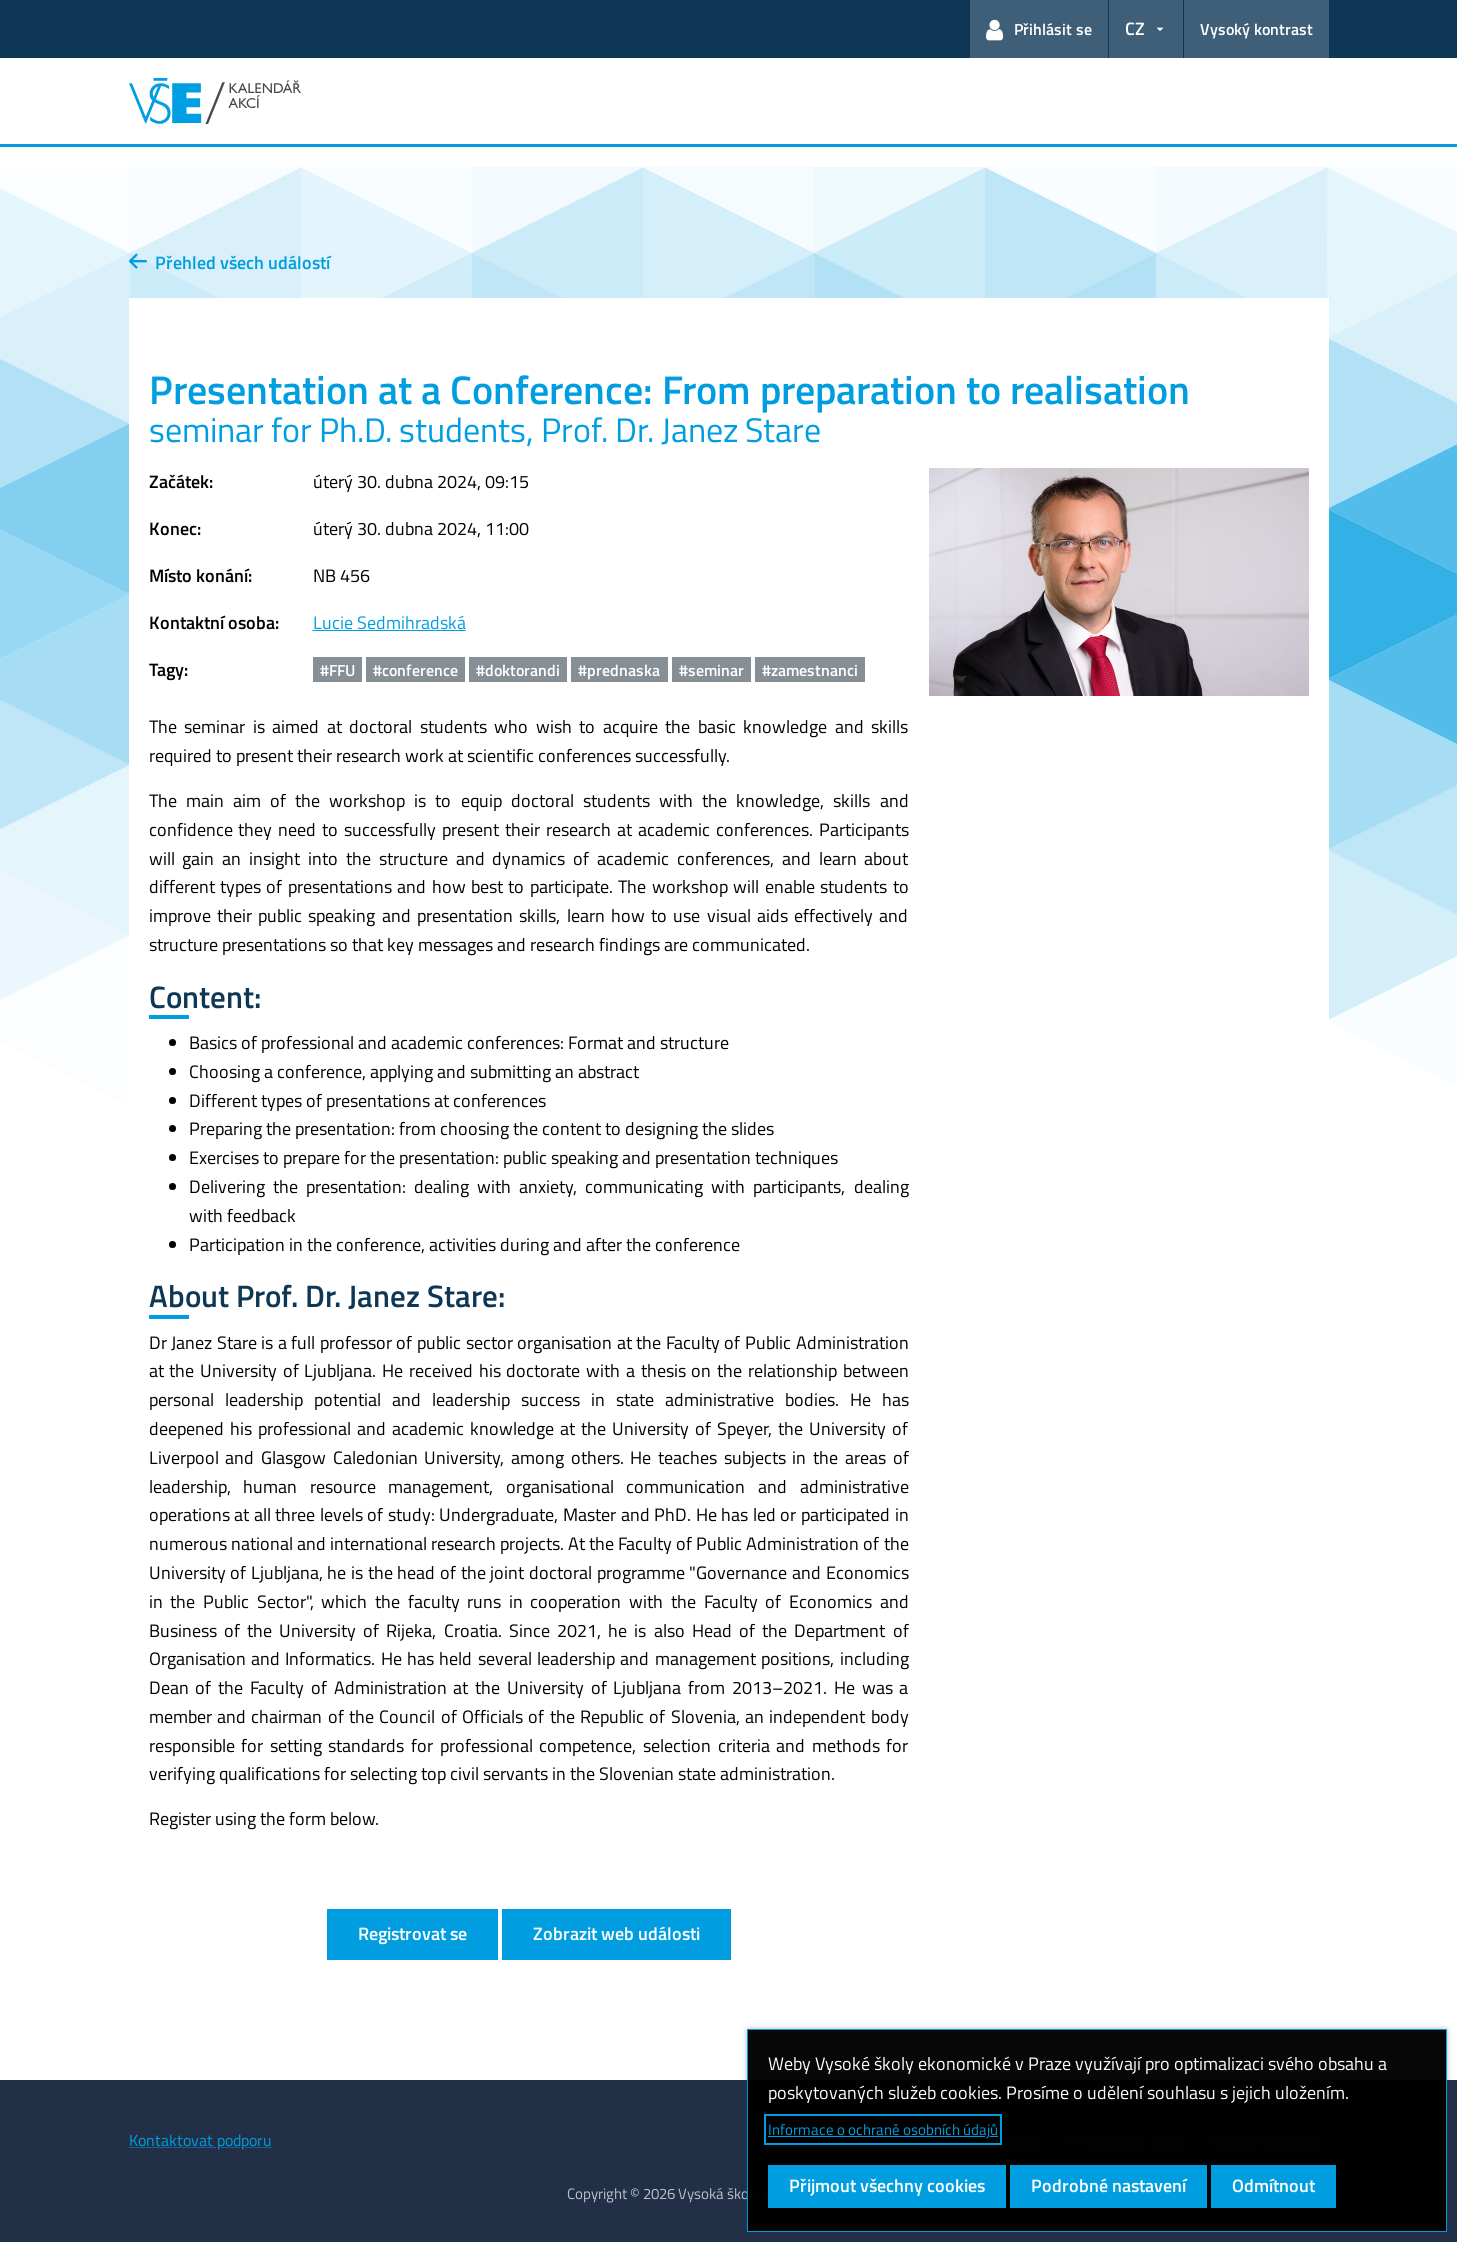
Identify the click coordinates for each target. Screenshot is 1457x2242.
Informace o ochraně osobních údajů (883, 2129)
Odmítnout (1273, 2185)
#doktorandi (518, 670)
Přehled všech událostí (229, 262)
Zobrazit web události (616, 1933)
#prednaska (619, 670)
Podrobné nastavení (1108, 2185)
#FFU (337, 670)
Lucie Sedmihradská (389, 622)
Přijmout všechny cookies (887, 2185)
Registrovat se (412, 1933)
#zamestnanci (810, 670)
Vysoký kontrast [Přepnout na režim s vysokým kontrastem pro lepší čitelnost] (1256, 29)
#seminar (711, 670)
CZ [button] (1135, 28)
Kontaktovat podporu (200, 2140)
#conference (415, 670)
